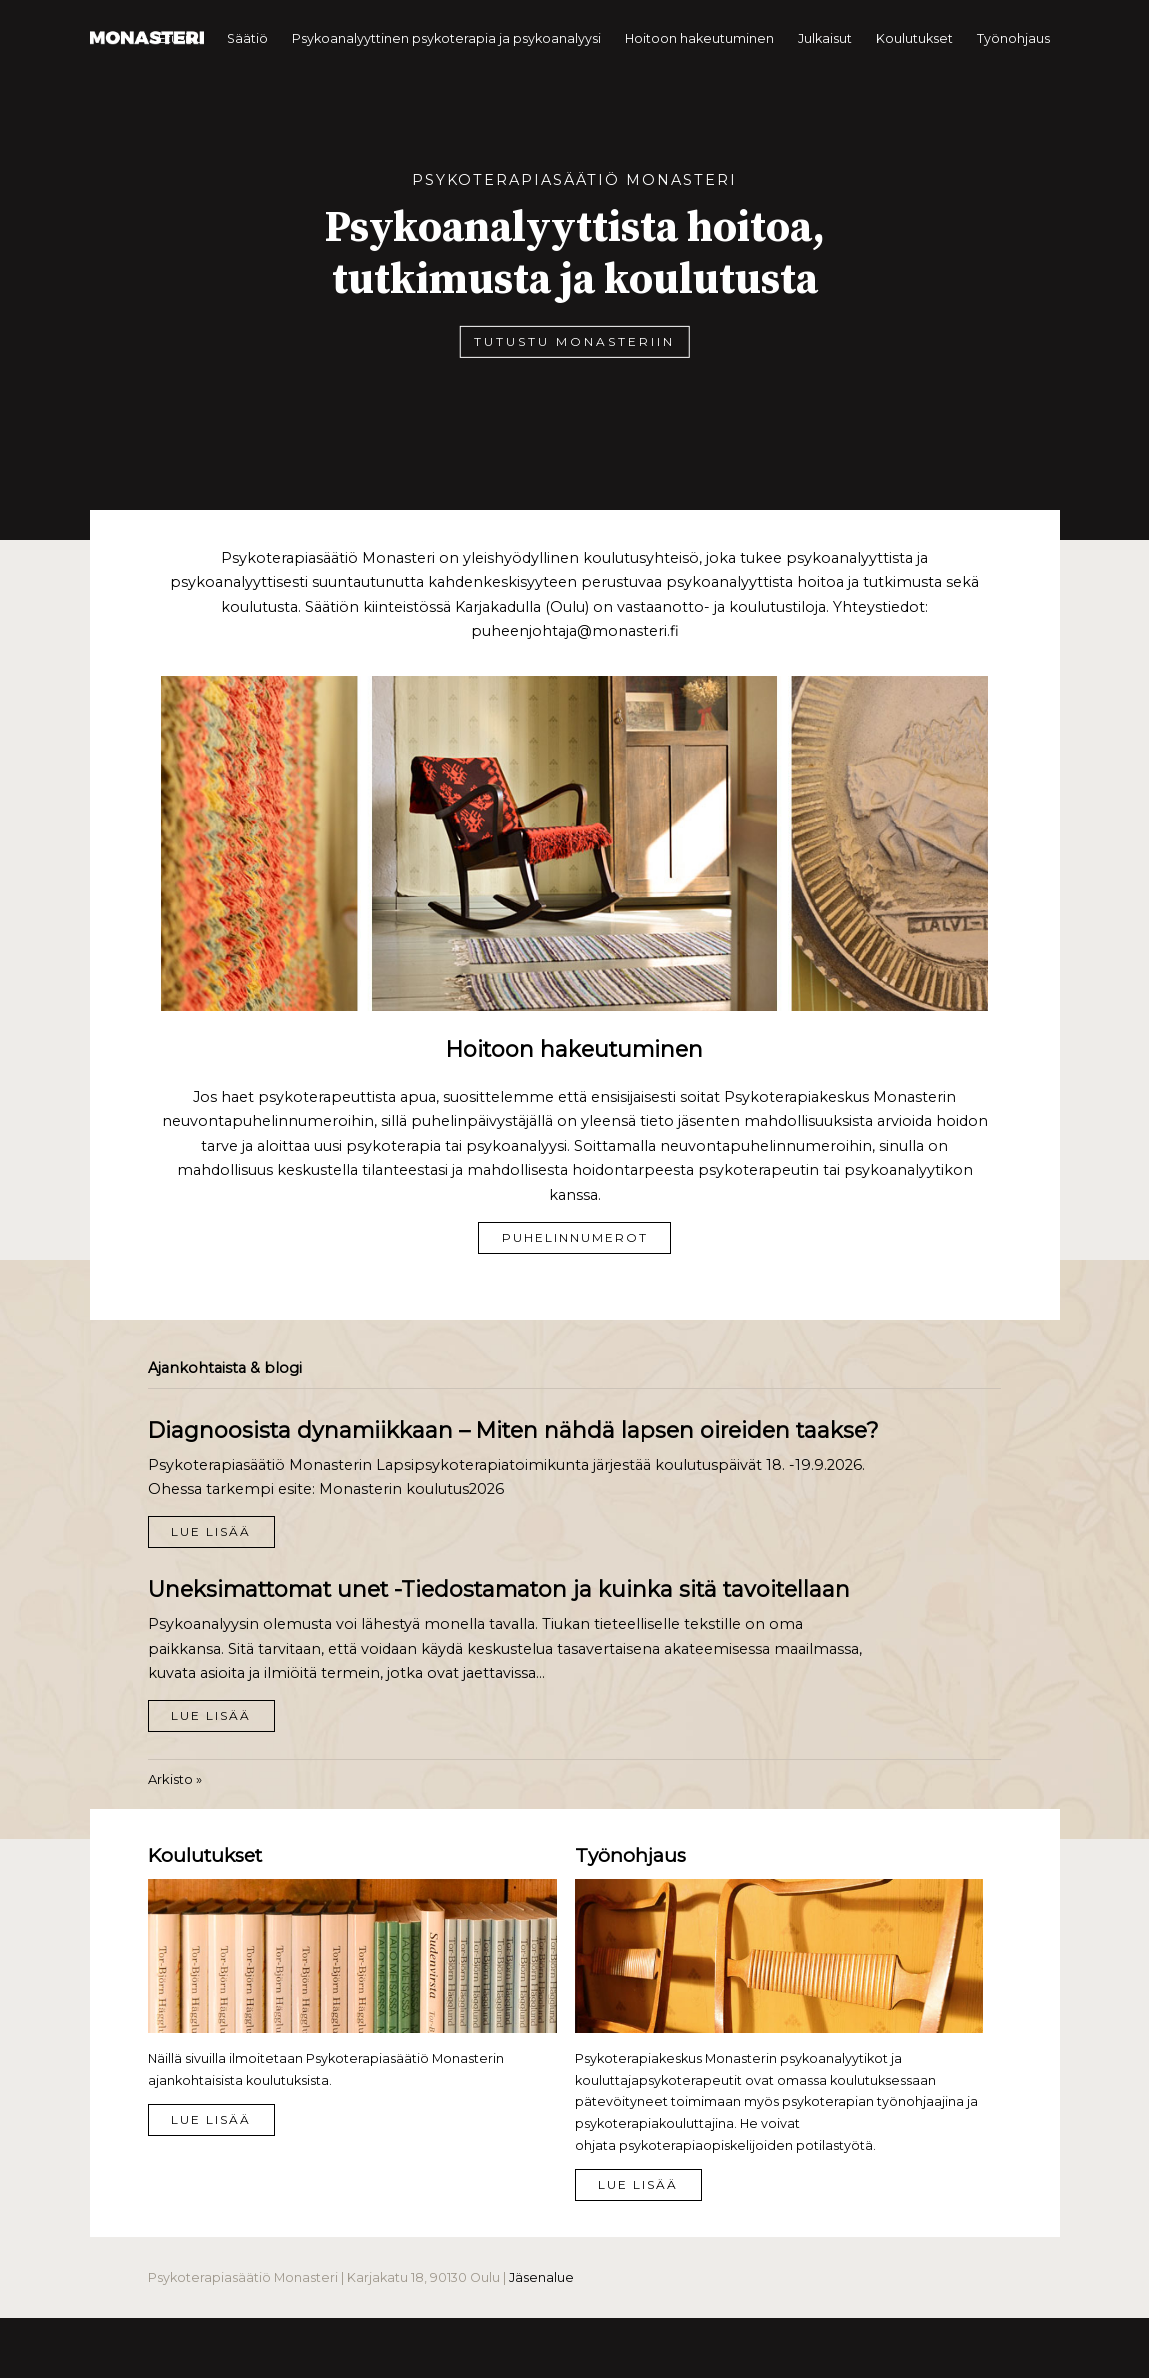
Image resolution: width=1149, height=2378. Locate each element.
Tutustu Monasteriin (574, 341)
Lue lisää (211, 1531)
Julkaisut (825, 38)
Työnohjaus (1013, 38)
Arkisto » (175, 1779)
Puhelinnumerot (575, 1237)
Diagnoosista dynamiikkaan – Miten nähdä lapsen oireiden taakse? (513, 1430)
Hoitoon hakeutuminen (699, 38)
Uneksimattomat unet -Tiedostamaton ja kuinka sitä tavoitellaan (499, 1589)
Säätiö (247, 38)
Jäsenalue (541, 2277)
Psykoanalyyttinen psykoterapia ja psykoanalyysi (446, 38)
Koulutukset (914, 38)
